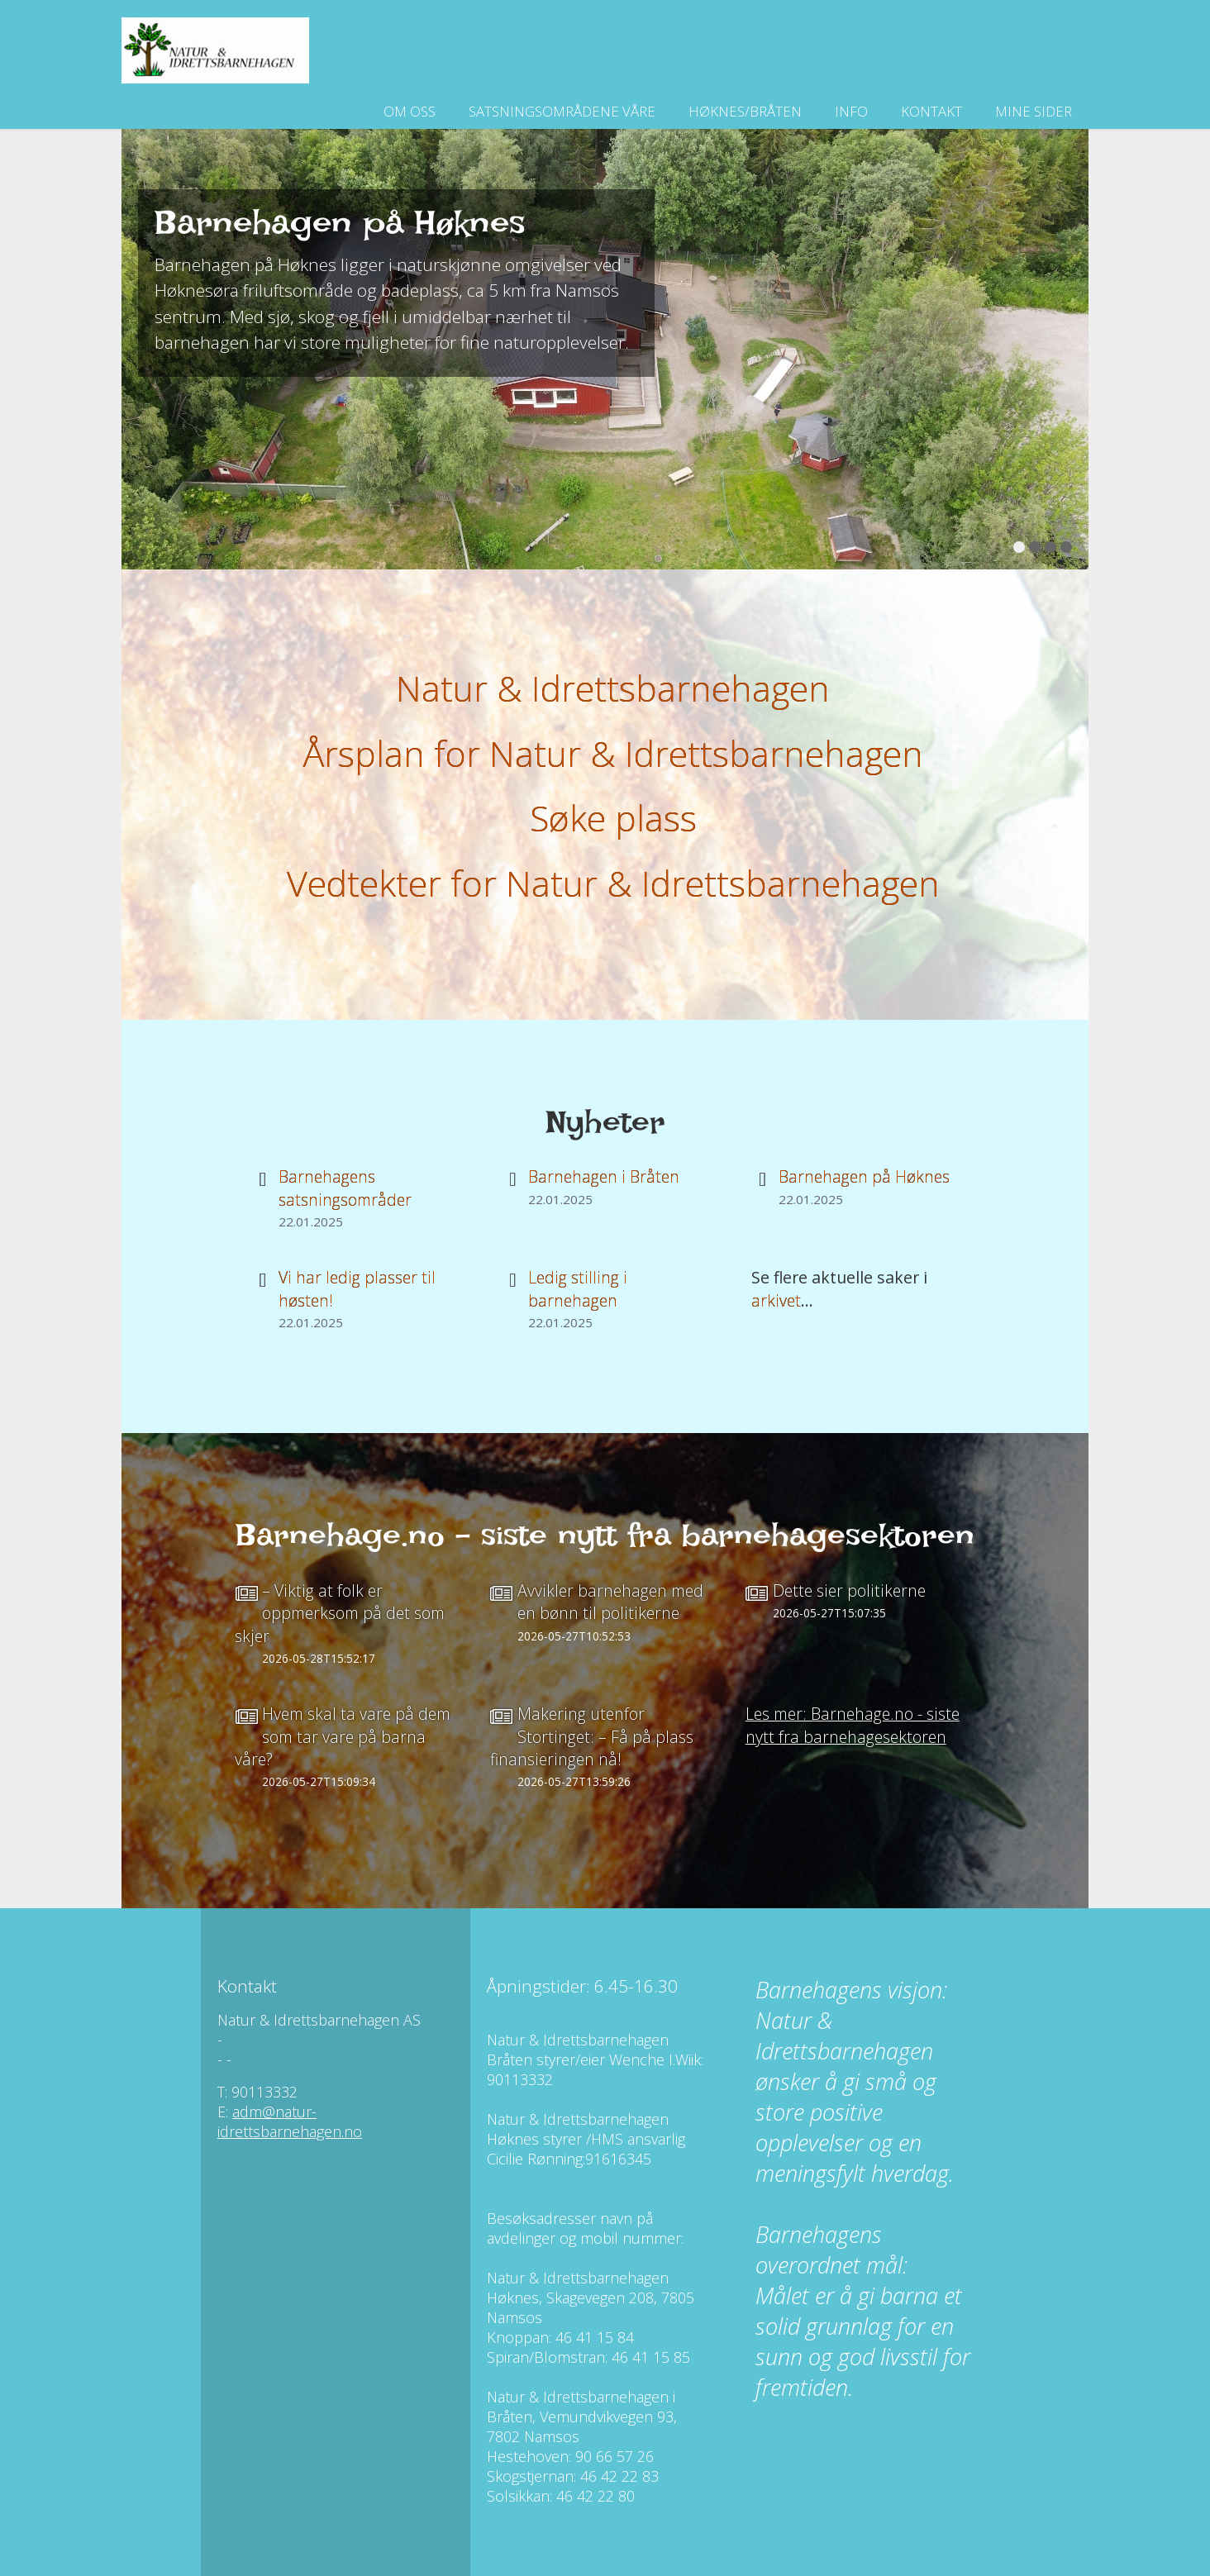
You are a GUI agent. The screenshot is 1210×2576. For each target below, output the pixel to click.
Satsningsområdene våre (562, 111)
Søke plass (613, 817)
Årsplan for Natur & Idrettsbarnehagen (613, 753)
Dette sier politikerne (849, 1590)
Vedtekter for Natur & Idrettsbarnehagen (613, 883)
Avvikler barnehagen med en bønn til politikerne (610, 1601)
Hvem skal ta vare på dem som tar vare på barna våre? (342, 1736)
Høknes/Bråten (745, 111)
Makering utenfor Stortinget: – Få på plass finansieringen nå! (591, 1736)
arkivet (776, 1300)
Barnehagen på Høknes (864, 1176)
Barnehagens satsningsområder (345, 1187)
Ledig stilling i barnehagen (577, 1288)
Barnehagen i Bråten (603, 1176)
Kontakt (931, 111)
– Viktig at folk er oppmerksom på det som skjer (340, 1613)
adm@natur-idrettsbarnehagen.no (289, 2121)
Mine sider (1033, 111)
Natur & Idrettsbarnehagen (613, 688)
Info (851, 111)
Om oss (409, 111)
